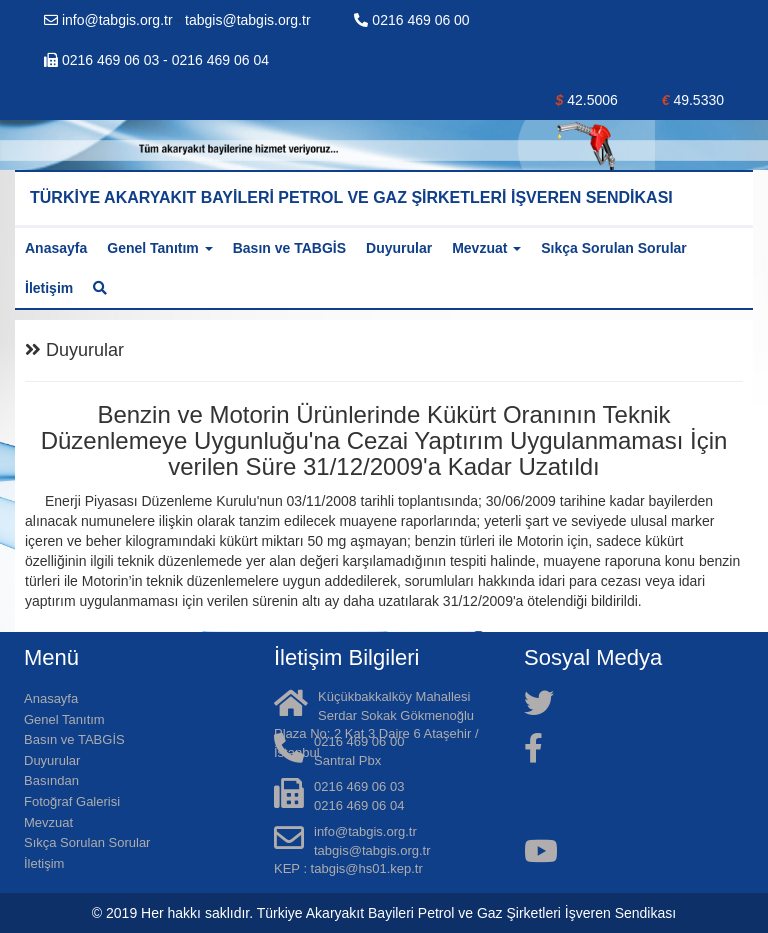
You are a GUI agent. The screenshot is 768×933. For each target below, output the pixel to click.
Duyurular (399, 248)
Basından (51, 780)
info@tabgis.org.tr (110, 20)
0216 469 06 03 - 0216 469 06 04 (156, 60)
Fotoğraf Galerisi (72, 801)
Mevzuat (48, 822)
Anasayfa (56, 248)
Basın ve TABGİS (289, 248)
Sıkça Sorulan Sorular (614, 248)
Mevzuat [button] (486, 248)
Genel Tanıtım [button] (159, 248)
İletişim (49, 288)
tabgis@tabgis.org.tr (248, 20)
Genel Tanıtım (64, 719)
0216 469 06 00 (411, 20)
